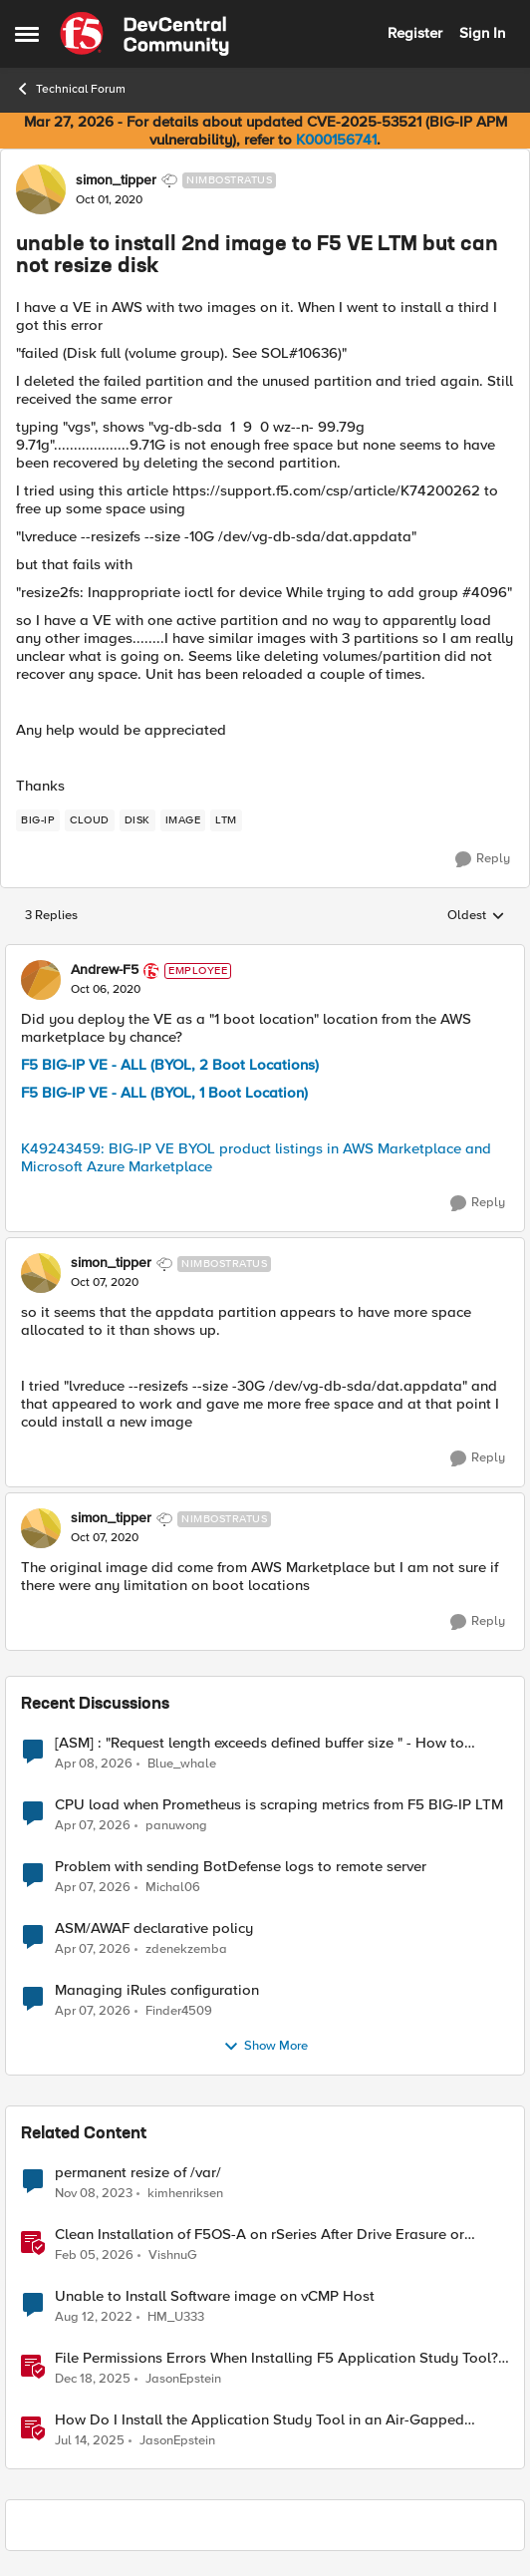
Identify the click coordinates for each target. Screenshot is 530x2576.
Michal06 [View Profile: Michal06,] (172, 1886)
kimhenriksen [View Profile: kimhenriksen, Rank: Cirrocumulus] (185, 2192)
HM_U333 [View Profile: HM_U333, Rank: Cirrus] (175, 2316)
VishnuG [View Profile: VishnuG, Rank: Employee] (172, 2254)
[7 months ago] (93, 2379)
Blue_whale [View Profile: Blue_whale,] (181, 1763)
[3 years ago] (93, 2317)
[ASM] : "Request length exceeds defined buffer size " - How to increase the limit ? (259, 1743)
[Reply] (482, 859)
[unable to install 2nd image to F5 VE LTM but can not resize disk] (105, 990)
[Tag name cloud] (90, 820)
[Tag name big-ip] (38, 820)
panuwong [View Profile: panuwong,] (176, 1824)
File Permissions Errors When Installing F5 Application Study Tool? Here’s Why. (276, 2358)
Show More (265, 2047)
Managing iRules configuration (157, 1990)
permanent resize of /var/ (138, 2172)
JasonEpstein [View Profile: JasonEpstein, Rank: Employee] (183, 2378)
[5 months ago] (94, 2255)
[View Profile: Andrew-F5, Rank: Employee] (41, 980)
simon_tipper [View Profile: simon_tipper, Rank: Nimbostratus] (116, 180)
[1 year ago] (90, 2441)
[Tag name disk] (137, 820)
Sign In (482, 33)
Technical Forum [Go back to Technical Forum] (70, 89)
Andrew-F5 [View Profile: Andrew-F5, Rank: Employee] (104, 970)
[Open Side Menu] (27, 34)
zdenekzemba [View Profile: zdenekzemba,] (186, 1948)
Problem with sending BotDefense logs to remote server (240, 1866)
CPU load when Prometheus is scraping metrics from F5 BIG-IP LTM (279, 1804)
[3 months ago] (93, 1763)
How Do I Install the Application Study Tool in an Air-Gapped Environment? (259, 2420)
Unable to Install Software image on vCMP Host (215, 2296)
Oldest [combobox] (476, 916)
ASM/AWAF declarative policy (154, 1928)
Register (415, 33)
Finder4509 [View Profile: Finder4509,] (178, 2010)
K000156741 (336, 140)
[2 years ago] (93, 2193)
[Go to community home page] (144, 34)
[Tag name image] (183, 820)
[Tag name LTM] (226, 820)
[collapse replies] (265, 954)
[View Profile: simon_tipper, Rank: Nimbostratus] (41, 189)
